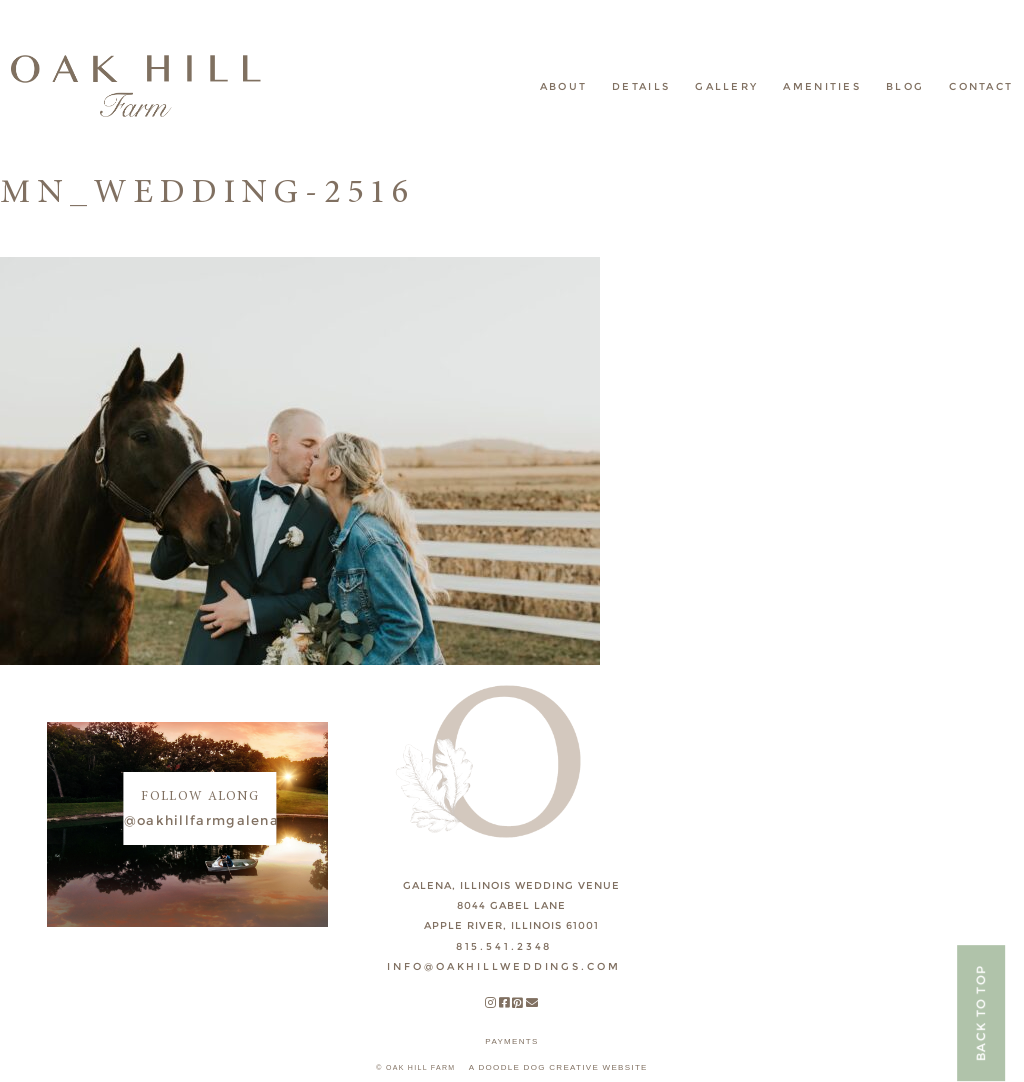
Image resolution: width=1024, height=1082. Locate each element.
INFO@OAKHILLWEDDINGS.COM (503, 966)
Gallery (726, 86)
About (564, 86)
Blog (905, 86)
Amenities (822, 86)
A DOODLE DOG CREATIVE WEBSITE (558, 1067)
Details (641, 86)
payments (511, 1041)
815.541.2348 (504, 946)
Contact (981, 86)
